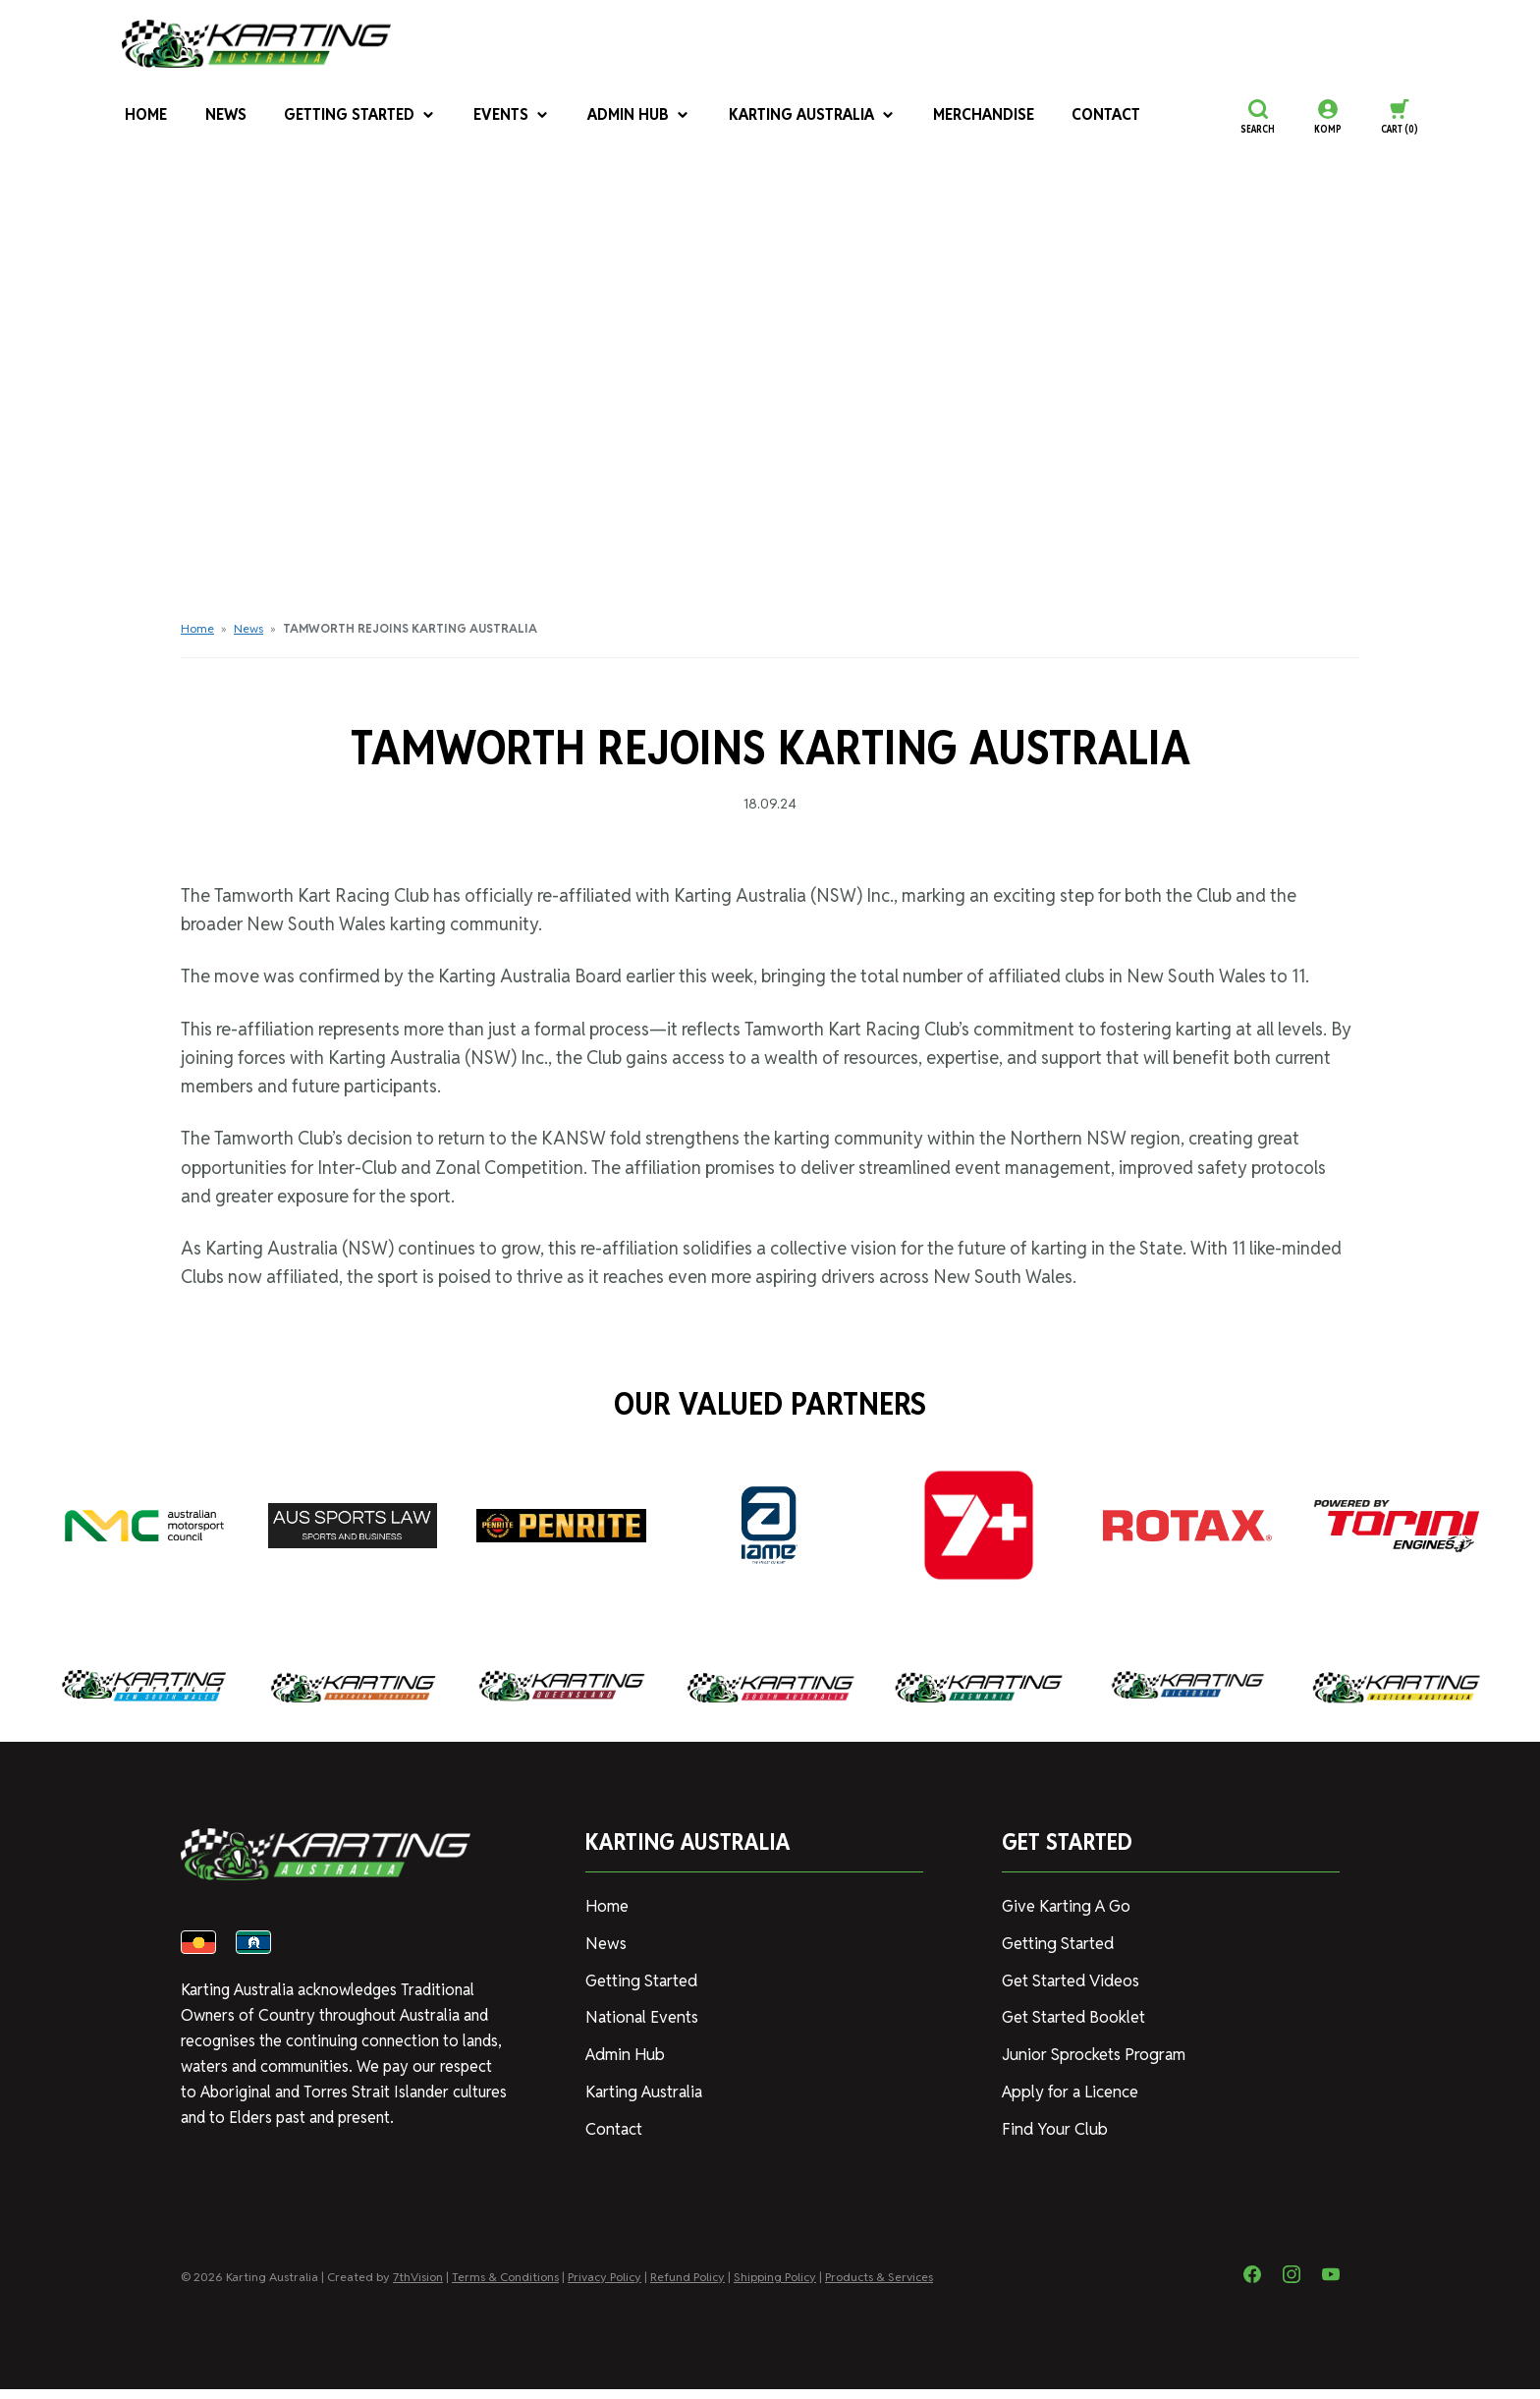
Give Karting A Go (1064, 1905)
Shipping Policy (775, 2286)
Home (142, 116)
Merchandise (958, 116)
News (221, 116)
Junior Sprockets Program (1092, 2049)
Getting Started (352, 116)
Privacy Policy (604, 2286)
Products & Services (879, 2286)
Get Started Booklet (1073, 2013)
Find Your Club (1051, 2122)
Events (500, 116)
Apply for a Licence (1068, 2086)
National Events (639, 2013)
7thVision (418, 2286)
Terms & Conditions (505, 2286)
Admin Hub (626, 116)
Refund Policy (687, 2286)
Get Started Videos (1069, 1978)
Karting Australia (792, 116)
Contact (1077, 116)
